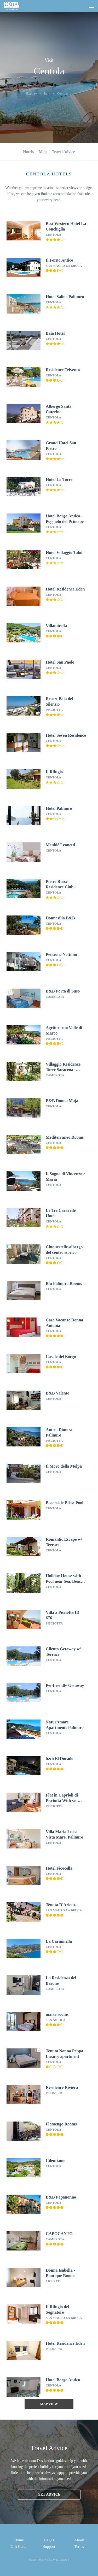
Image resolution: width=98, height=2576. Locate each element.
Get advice (49, 2494)
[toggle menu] (89, 5)
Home (19, 2540)
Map (43, 152)
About (79, 2540)
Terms (79, 2546)
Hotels (28, 152)
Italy (47, 93)
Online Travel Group (53, 2559)
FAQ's (49, 2540)
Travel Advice (63, 152)
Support (49, 2546)
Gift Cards (19, 2546)
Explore (31, 93)
